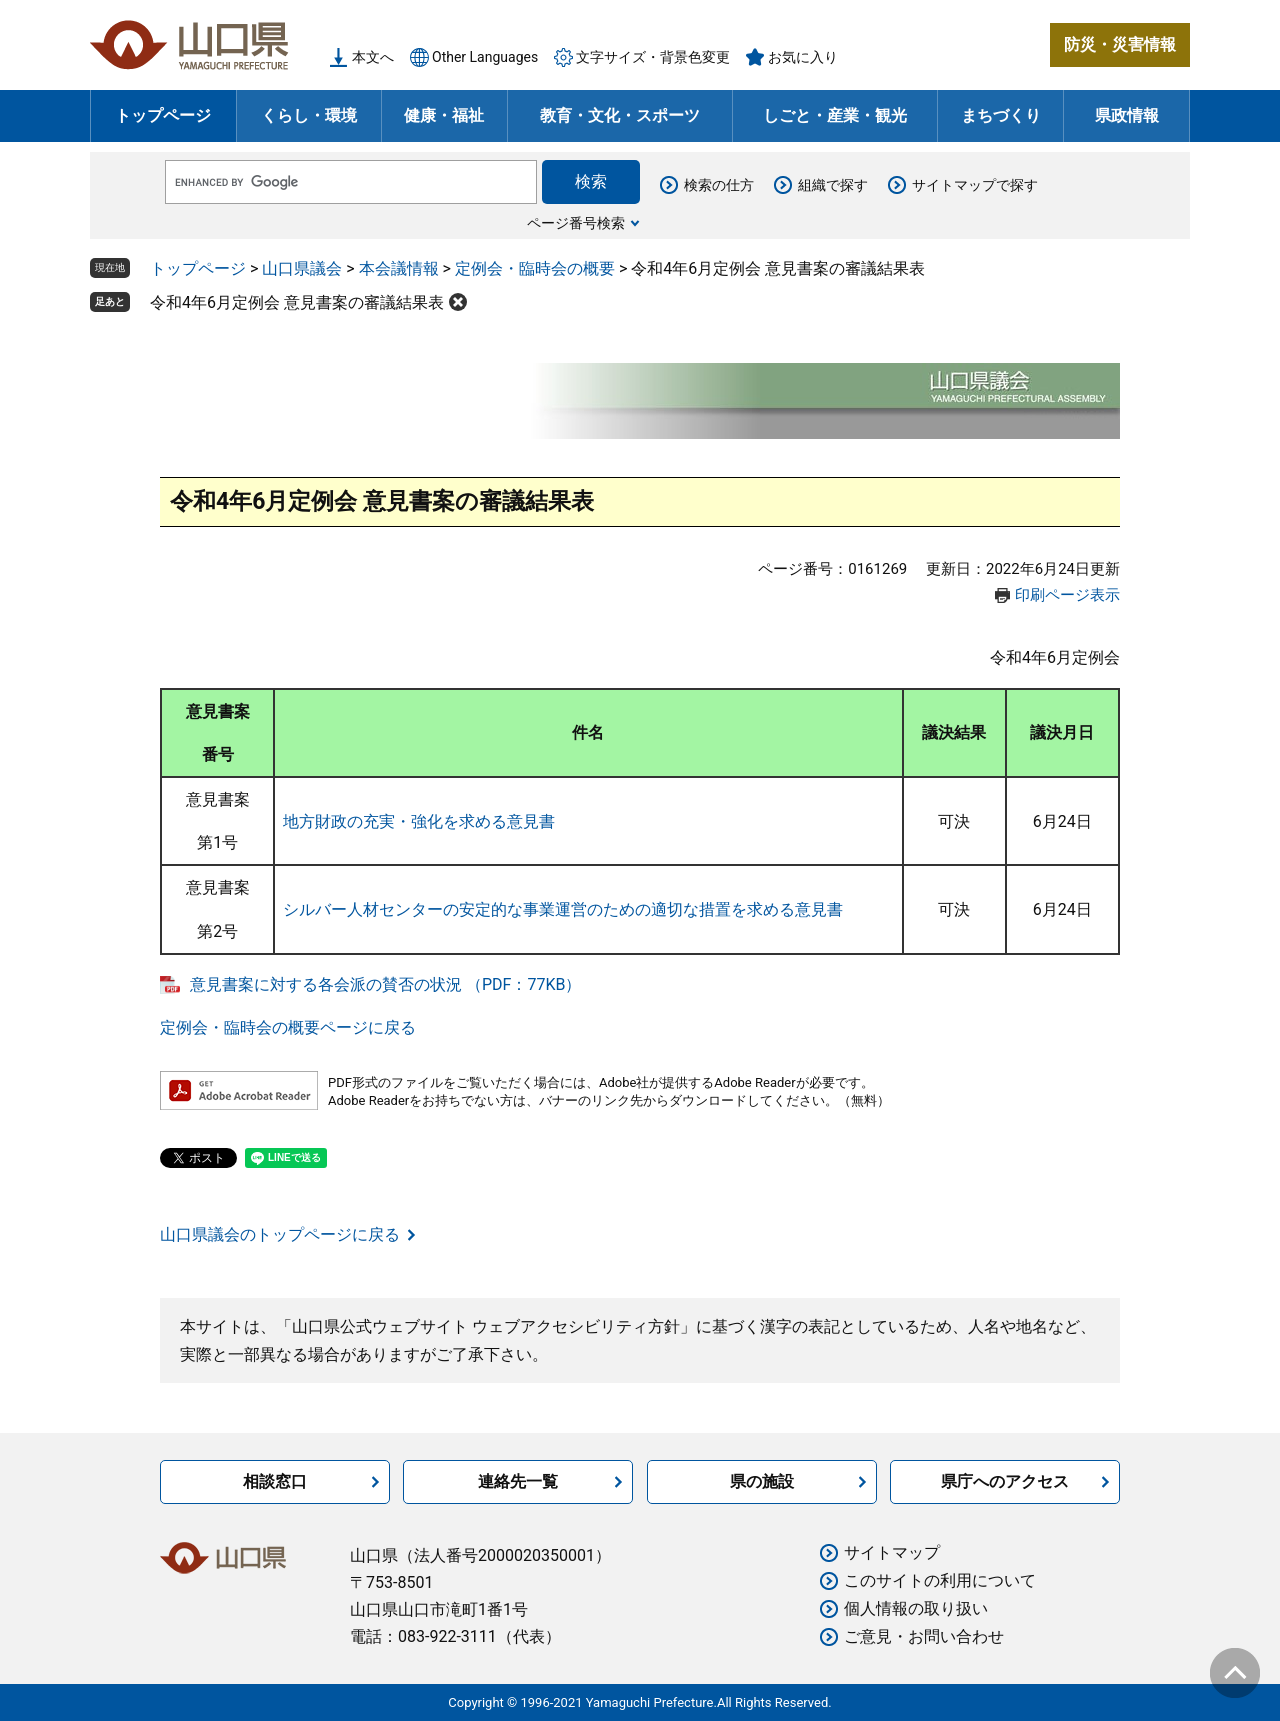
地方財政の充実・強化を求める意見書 (419, 821)
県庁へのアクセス (1005, 1481)
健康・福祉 (444, 115)
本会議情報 (399, 268)
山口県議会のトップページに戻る (280, 1234)
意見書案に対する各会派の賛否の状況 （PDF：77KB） (385, 984)
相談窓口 (275, 1481)
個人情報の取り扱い (916, 1608)
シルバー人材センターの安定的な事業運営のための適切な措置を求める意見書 (563, 909)
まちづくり (1001, 115)
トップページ (163, 115)
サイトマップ (892, 1552)
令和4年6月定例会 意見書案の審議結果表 (297, 302)
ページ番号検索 (576, 223)
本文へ (373, 57)
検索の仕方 (719, 185)
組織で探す (833, 185)
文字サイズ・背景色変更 (653, 57)
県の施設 (762, 1481)
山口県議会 (302, 268)
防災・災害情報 (1120, 44)
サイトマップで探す (975, 185)
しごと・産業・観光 (835, 115)
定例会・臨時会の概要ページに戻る (288, 1027)
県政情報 (1127, 115)
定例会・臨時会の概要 (535, 268)
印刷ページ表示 (1067, 595)
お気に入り (803, 57)
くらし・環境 (309, 115)
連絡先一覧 (518, 1481)
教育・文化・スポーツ (620, 115)
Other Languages (485, 57)
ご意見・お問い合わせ (924, 1636)
